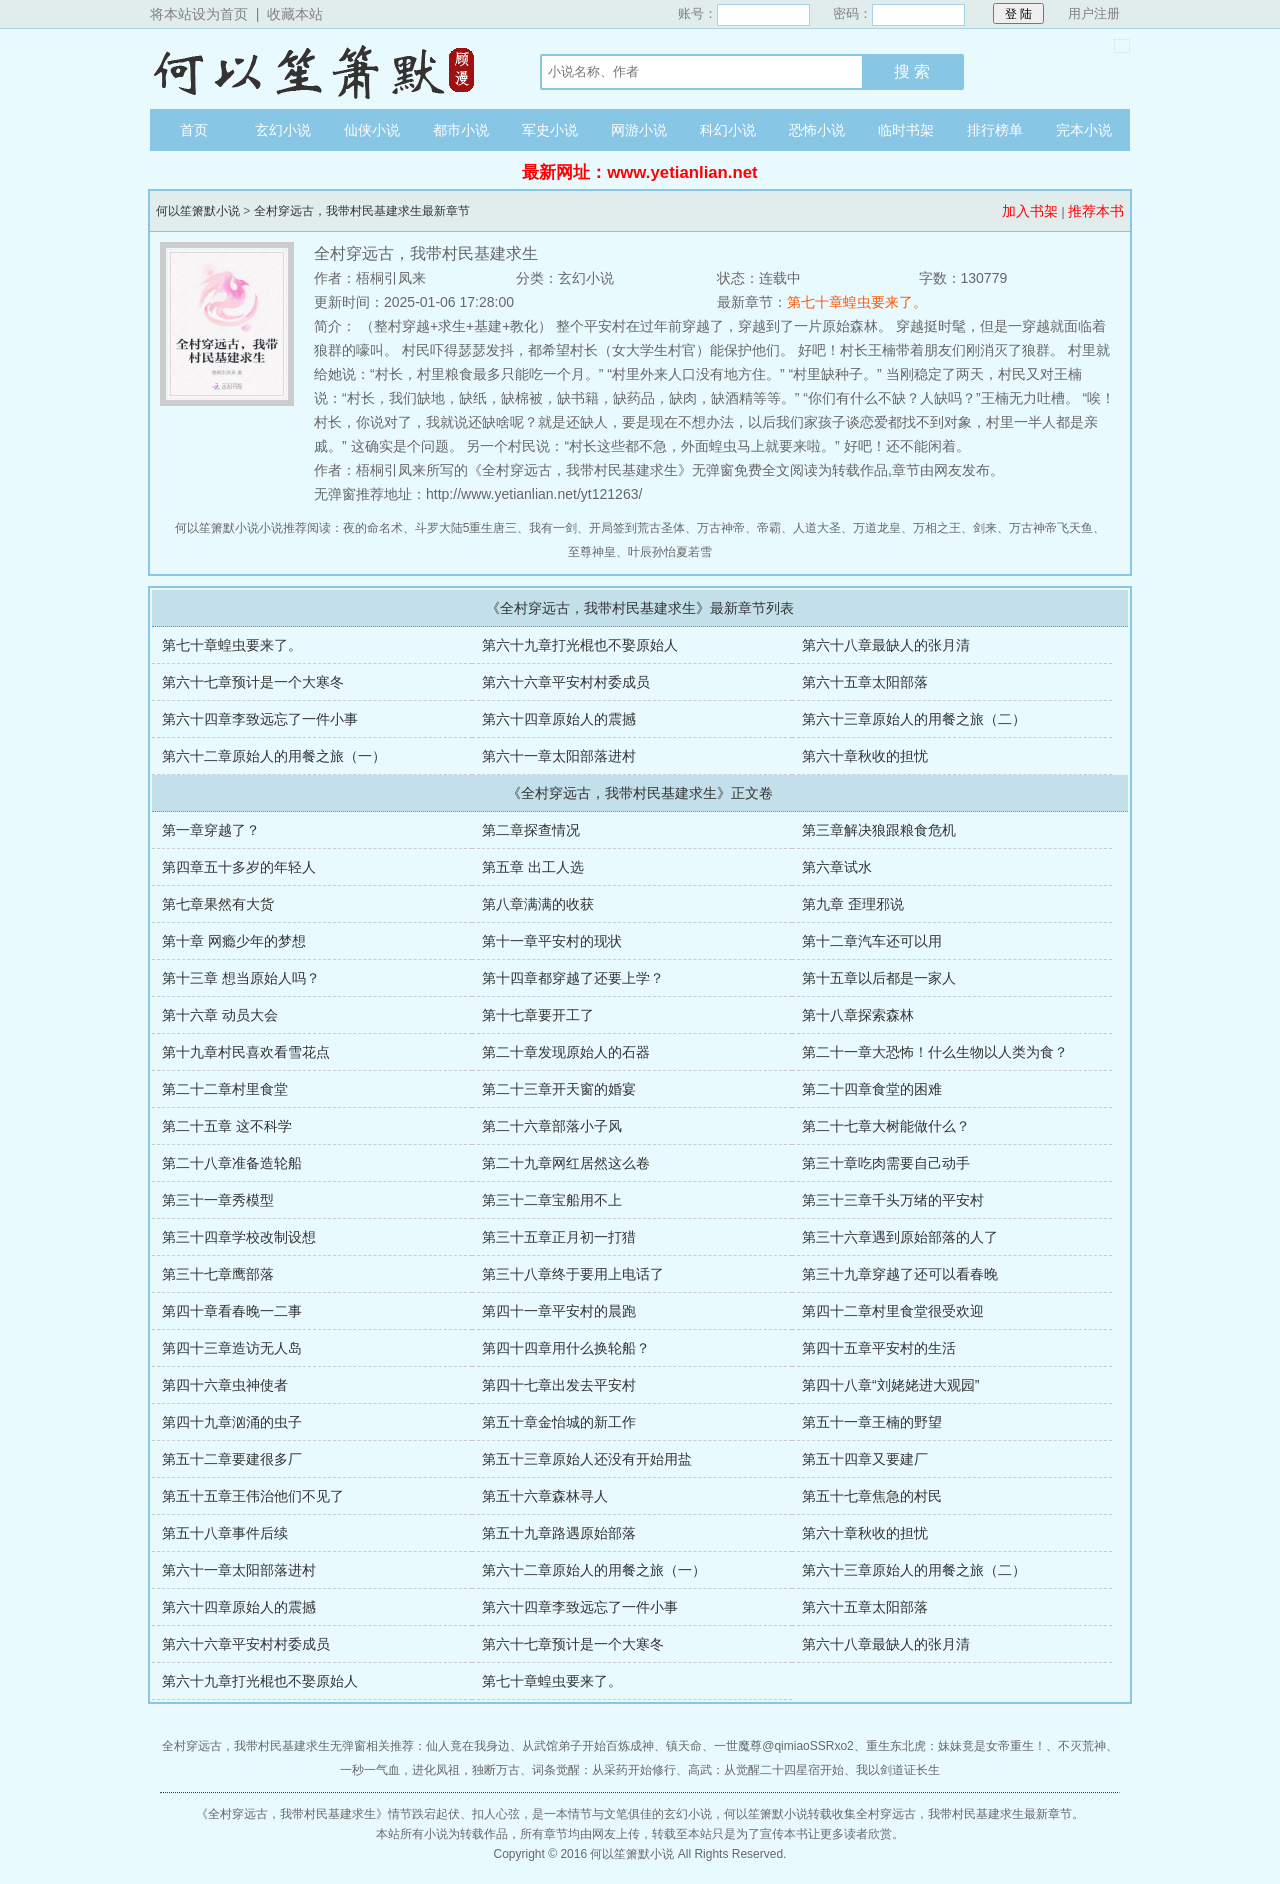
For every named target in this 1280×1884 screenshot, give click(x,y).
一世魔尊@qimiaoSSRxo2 (784, 1746)
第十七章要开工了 (538, 1015)
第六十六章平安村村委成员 (566, 682)
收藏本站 (295, 14)
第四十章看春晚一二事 (232, 1311)
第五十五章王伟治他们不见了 (253, 1496)
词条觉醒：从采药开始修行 (604, 1770)
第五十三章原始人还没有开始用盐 (587, 1459)
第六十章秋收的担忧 (865, 756)
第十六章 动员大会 (220, 1015)
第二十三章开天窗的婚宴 (559, 1089)
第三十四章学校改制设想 (239, 1237)
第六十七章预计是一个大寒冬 (253, 682)
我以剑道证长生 (898, 1770)
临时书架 (906, 130)
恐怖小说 (817, 130)
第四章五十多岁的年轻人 (239, 867)
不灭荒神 (1082, 1746)
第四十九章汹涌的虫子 (232, 1422)
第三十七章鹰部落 (218, 1274)
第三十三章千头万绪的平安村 (893, 1200)
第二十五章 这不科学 (227, 1126)
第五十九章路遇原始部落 (559, 1533)
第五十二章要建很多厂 (232, 1459)
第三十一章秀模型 (218, 1200)
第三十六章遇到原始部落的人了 (900, 1237)
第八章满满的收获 (538, 904)
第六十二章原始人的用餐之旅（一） (274, 756)
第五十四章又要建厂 (865, 1459)
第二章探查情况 (531, 830)
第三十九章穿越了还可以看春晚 (900, 1274)
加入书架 (1030, 211)
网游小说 (639, 130)
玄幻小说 (283, 130)
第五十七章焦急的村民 (872, 1496)
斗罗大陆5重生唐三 (466, 528)
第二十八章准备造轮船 (232, 1163)
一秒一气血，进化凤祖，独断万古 (430, 1770)
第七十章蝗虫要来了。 (857, 302)
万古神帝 (721, 528)
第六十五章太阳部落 (865, 682)
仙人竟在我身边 (468, 1746)
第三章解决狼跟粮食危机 (879, 830)
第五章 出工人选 (533, 867)
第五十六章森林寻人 (545, 1496)
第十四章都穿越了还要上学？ (573, 978)
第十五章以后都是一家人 (879, 978)
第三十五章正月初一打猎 (559, 1237)
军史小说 (550, 130)
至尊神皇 (592, 552)
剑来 (985, 528)
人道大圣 (817, 528)
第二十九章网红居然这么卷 (566, 1163)
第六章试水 (837, 867)
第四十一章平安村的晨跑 (559, 1311)
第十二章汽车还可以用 (872, 941)
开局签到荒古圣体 (637, 528)
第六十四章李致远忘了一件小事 (260, 719)
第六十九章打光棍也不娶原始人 (580, 645)
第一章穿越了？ (211, 830)
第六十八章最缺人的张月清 (886, 645)
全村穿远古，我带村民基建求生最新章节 (362, 211)
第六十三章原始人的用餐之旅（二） (914, 719)
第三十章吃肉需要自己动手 (886, 1163)
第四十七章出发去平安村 (559, 1385)
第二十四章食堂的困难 (872, 1089)
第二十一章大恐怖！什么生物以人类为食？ (935, 1052)
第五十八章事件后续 (225, 1533)
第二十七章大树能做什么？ (886, 1126)
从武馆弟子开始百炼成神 (588, 1746)
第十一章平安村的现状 (552, 941)
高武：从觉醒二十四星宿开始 (766, 1770)
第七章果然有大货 (218, 904)
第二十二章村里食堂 (225, 1089)
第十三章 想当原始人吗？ (241, 978)
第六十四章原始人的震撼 (559, 719)
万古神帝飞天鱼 (1051, 528)
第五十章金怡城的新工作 (559, 1422)
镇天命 (684, 1746)
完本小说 (1084, 130)
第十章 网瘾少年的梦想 (234, 941)
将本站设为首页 (199, 14)
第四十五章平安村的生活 (879, 1348)
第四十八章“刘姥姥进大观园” (890, 1385)
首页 (194, 130)
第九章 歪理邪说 (853, 904)
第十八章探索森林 (858, 1015)
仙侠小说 (372, 130)
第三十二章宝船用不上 (552, 1200)
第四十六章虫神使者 (225, 1385)
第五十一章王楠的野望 (872, 1422)
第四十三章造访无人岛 (232, 1348)
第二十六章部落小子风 (552, 1126)
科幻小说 (728, 130)
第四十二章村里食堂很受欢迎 (893, 1311)
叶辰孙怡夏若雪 (670, 552)
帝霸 (769, 528)
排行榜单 (995, 130)
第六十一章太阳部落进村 (559, 756)
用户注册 (1094, 13)
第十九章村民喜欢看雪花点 (246, 1052)
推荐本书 (1096, 211)
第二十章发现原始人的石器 (566, 1052)
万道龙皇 (877, 528)
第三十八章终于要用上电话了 (573, 1274)
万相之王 (937, 528)
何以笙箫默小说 (325, 69)
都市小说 (461, 130)
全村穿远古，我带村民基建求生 (292, 1814)
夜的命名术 (373, 528)
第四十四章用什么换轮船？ (566, 1348)
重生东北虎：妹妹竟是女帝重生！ (956, 1746)
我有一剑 (553, 528)
